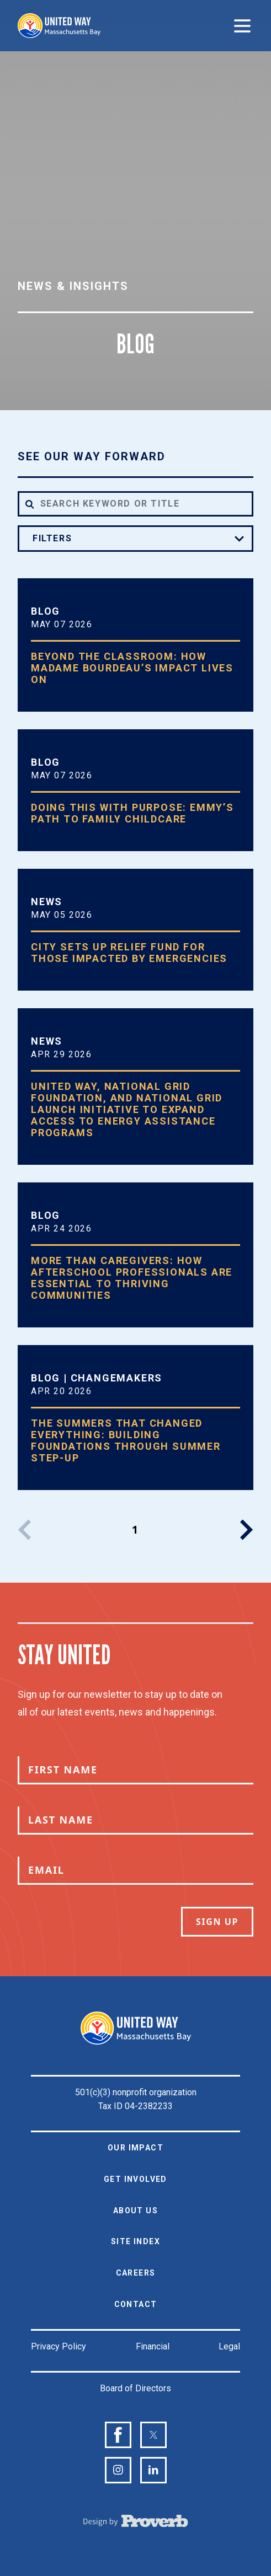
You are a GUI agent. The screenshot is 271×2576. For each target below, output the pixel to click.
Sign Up (217, 1922)
